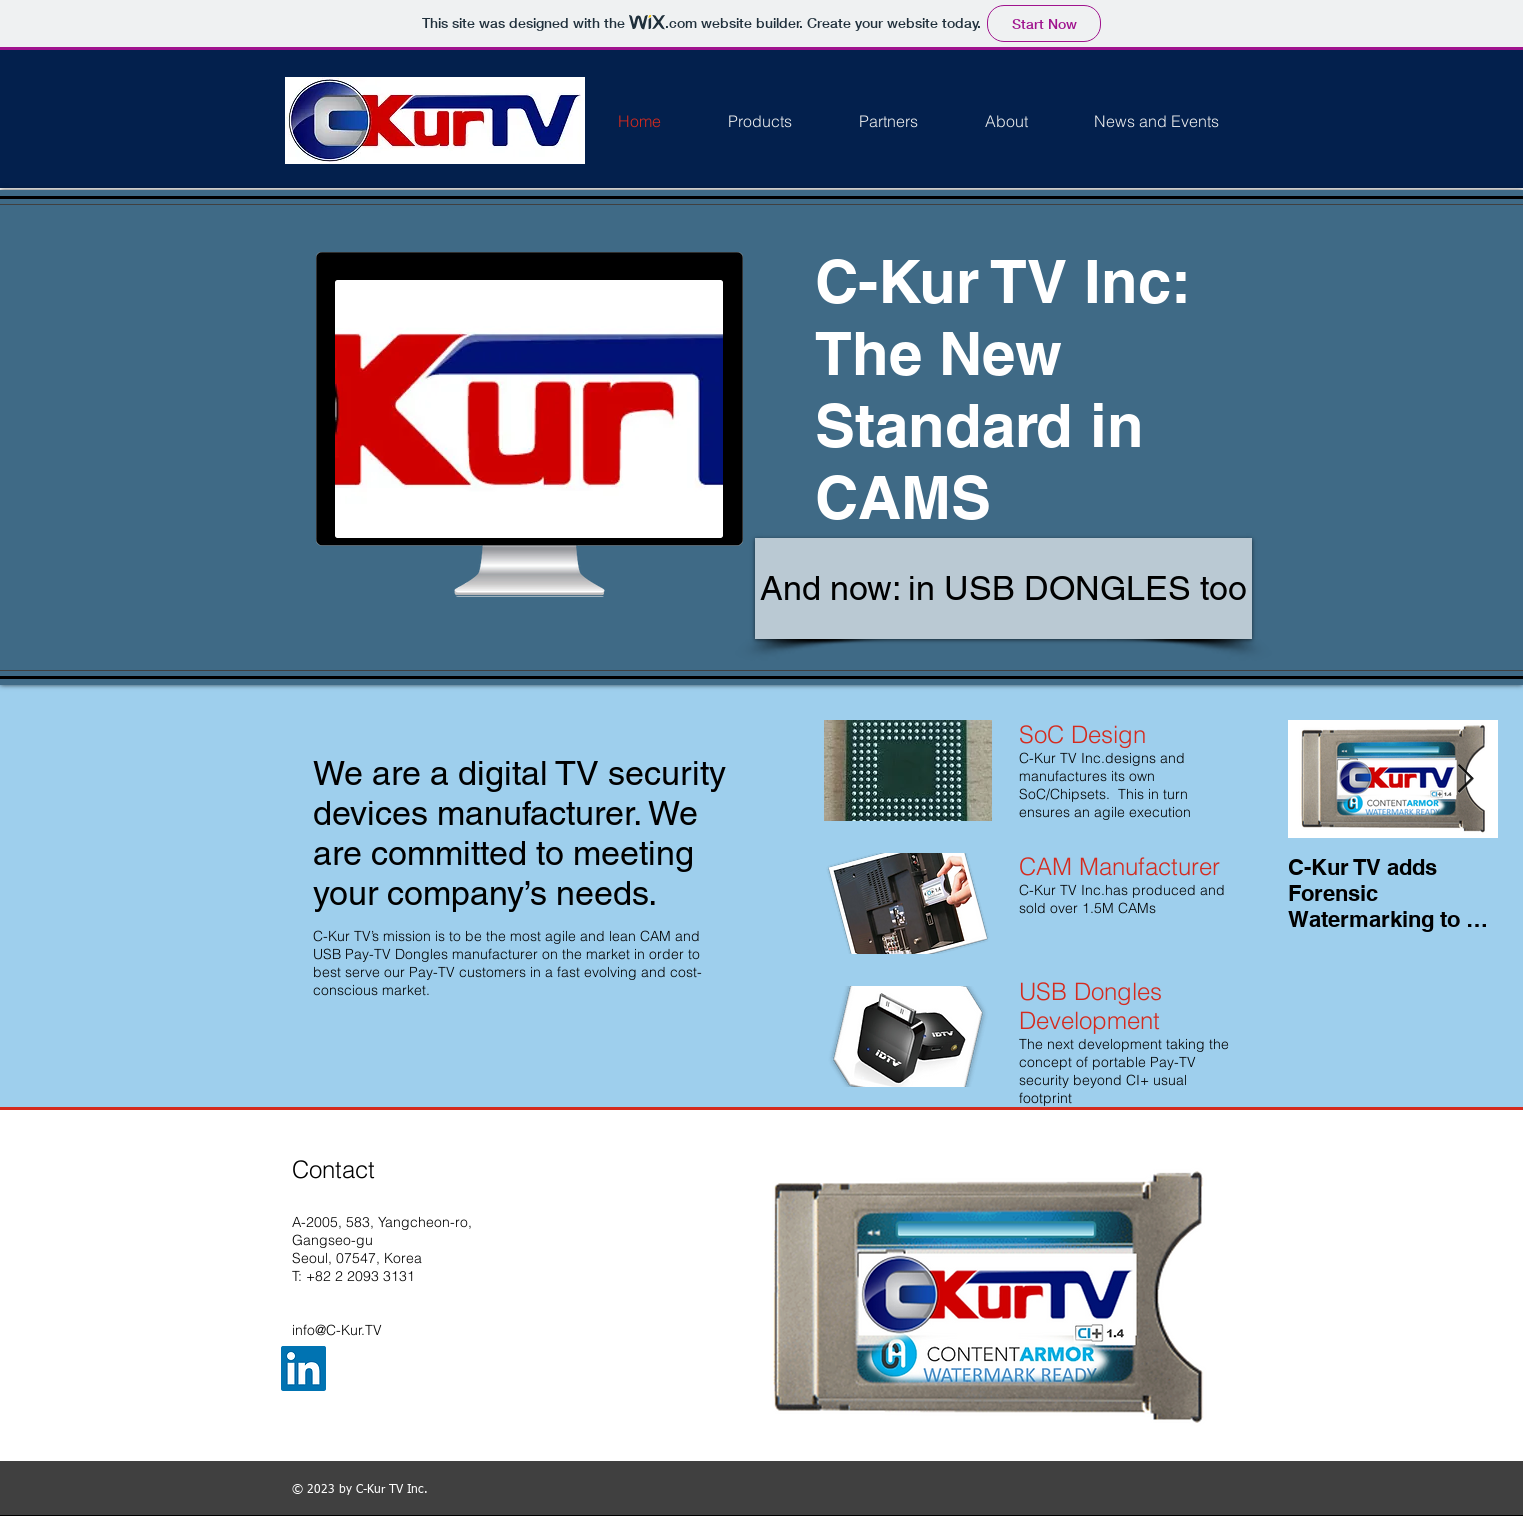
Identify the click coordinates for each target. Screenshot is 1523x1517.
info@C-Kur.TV (337, 1330)
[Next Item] (1466, 779)
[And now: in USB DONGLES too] (1003, 588)
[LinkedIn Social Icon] (303, 1368)
